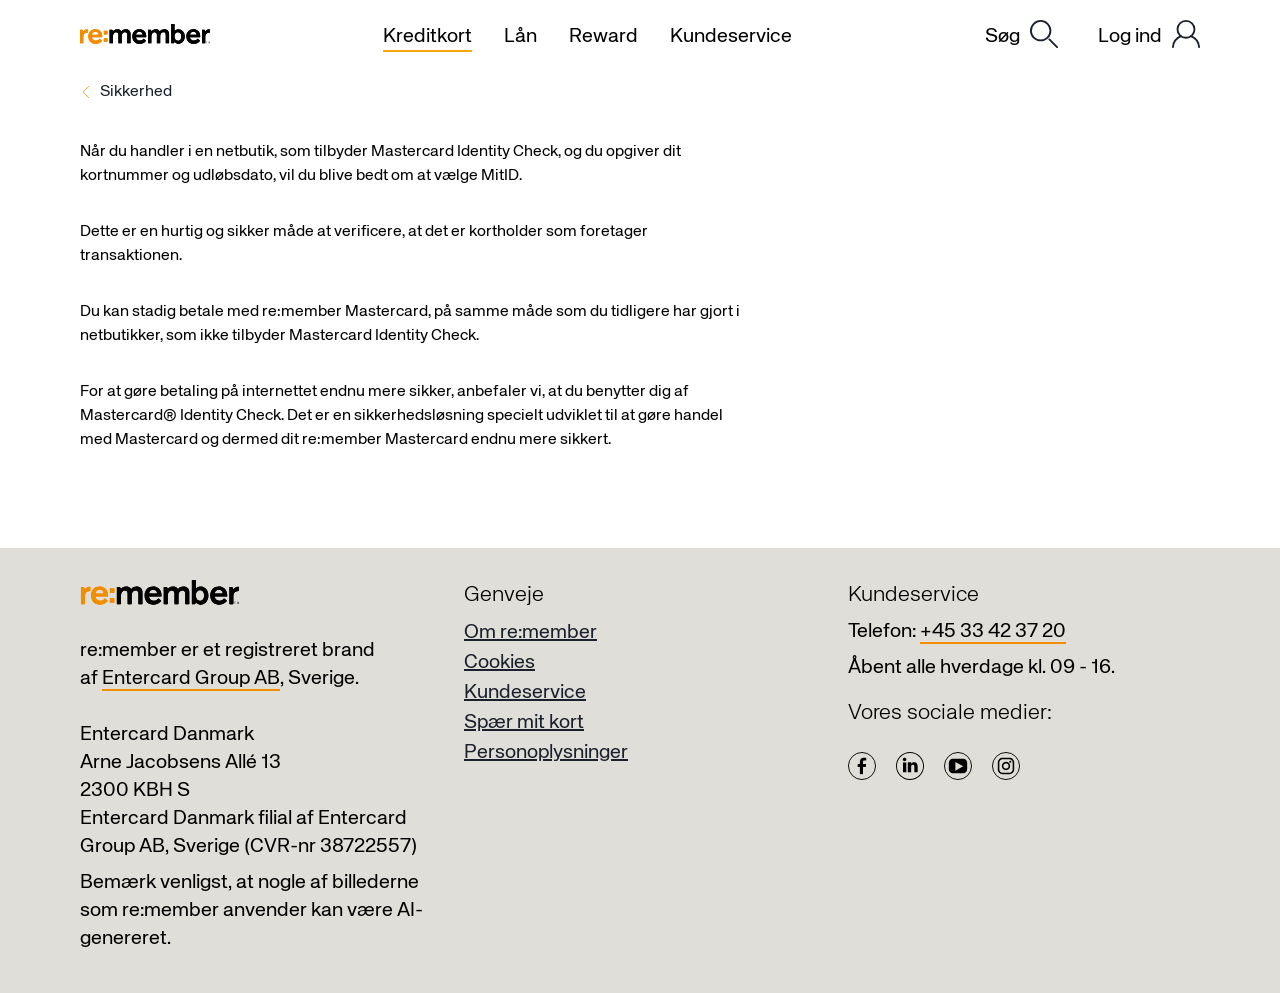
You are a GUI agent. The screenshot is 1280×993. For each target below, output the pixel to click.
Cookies (499, 662)
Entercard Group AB (191, 678)
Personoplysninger (546, 752)
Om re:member (530, 632)
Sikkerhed (136, 92)
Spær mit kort (524, 722)
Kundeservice (525, 692)
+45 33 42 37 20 (993, 631)
